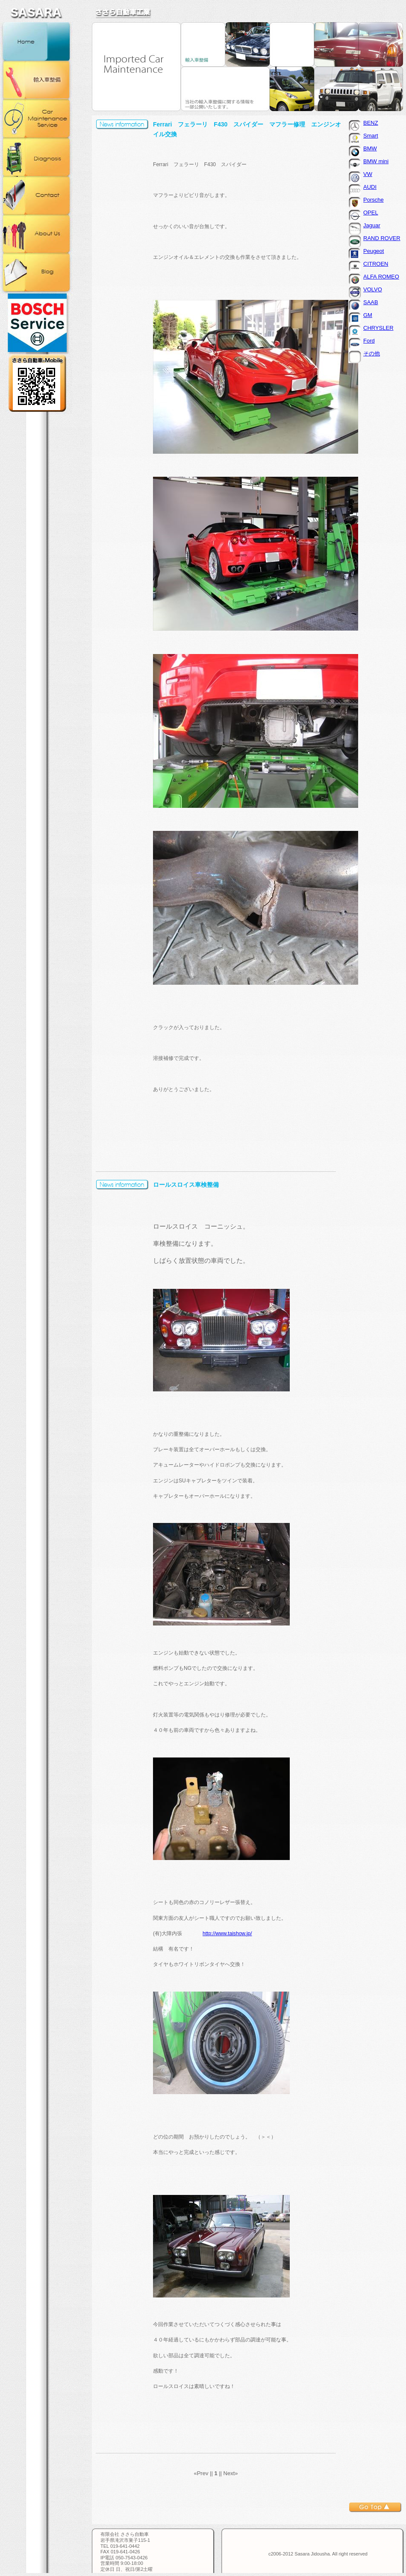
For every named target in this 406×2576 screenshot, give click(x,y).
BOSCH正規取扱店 (36, 322)
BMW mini (375, 161)
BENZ (370, 123)
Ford (369, 340)
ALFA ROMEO (381, 276)
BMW (370, 148)
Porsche (373, 200)
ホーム (36, 41)
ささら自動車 (123, 13)
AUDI (370, 187)
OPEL (370, 212)
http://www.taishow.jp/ (227, 1933)
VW (367, 174)
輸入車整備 (36, 80)
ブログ (36, 272)
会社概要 (36, 233)
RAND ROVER (381, 238)
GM (367, 315)
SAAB (370, 302)
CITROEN (375, 264)
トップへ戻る (375, 2507)
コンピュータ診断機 (36, 157)
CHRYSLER (378, 328)
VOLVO (372, 289)
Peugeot (373, 251)
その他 (371, 353)
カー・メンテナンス (36, 118)
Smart (370, 135)
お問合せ (36, 195)
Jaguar (371, 225)
